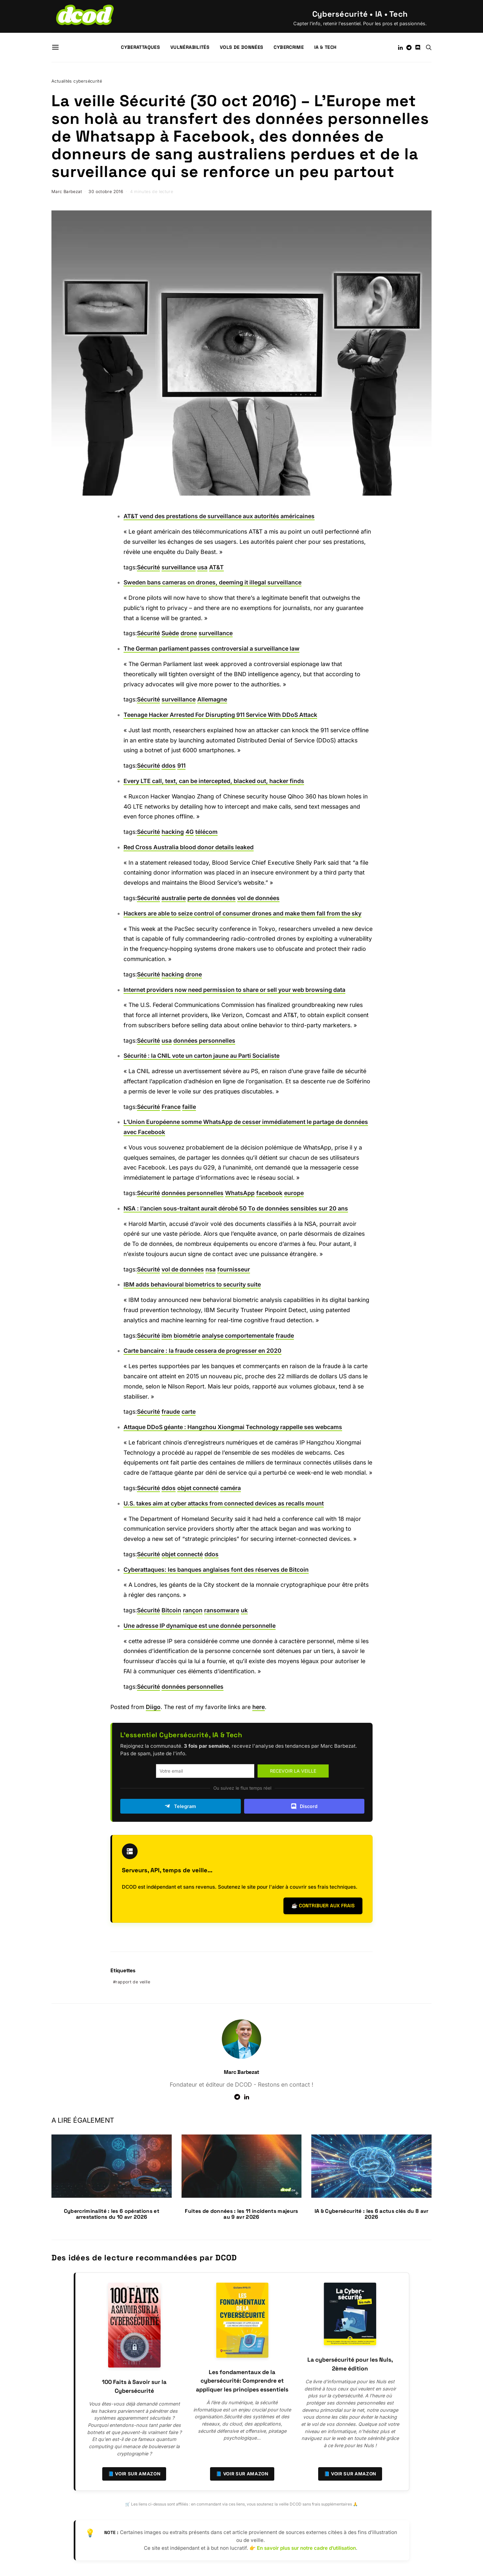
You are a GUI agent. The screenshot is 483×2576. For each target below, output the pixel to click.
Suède (170, 633)
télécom (206, 831)
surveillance (179, 567)
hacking (173, 831)
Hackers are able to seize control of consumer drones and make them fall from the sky (242, 913)
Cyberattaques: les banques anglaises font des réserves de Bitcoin (216, 1569)
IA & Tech (325, 47)
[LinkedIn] (400, 47)
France (171, 1106)
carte (189, 1411)
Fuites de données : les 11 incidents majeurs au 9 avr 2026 (241, 2214)
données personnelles (204, 1040)
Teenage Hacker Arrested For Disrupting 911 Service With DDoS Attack (220, 714)
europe (294, 1193)
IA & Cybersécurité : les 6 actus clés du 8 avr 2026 (372, 2214)
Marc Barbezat (66, 191)
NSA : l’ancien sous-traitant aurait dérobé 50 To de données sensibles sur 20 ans (236, 1208)
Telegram (180, 1806)
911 (181, 765)
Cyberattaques (140, 47)
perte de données (211, 898)
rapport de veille (133, 1981)
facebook (269, 1193)
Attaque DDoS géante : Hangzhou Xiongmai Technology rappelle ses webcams (233, 1427)
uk (244, 1610)
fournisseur (233, 1269)
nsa (210, 1269)
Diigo (153, 1706)
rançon (193, 1610)
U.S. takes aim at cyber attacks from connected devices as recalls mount (224, 1503)
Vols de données (241, 47)
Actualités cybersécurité (76, 81)
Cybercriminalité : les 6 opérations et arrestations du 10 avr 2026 (111, 2214)
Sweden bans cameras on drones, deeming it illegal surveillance (212, 582)
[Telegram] (409, 47)
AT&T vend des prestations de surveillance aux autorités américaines (219, 516)
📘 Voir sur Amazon (134, 2473)
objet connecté (198, 1488)
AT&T (216, 567)
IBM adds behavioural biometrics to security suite (192, 1284)
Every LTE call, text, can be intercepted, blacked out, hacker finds (214, 780)
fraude (285, 1335)
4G (189, 831)
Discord (304, 1806)
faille (189, 1106)
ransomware (221, 1610)
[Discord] (417, 47)
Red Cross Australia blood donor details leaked (189, 847)
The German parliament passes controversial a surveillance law (211, 648)
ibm (167, 1335)
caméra (230, 1488)
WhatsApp (240, 1193)
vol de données (258, 898)
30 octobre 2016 (105, 191)
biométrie (187, 1335)
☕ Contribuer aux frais (323, 1905)
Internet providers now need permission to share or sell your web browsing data (234, 989)
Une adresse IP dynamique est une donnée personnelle (200, 1625)
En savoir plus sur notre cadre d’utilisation (306, 2548)
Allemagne (212, 699)
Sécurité (148, 567)
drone (189, 633)
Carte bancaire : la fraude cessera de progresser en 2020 (202, 1350)
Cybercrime (289, 47)
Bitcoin (171, 1610)
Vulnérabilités (189, 47)
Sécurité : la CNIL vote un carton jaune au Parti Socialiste (202, 1055)
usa (202, 567)
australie (174, 898)
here (258, 1706)
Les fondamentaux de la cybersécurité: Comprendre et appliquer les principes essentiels (242, 2381)
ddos (169, 765)
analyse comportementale (238, 1335)
